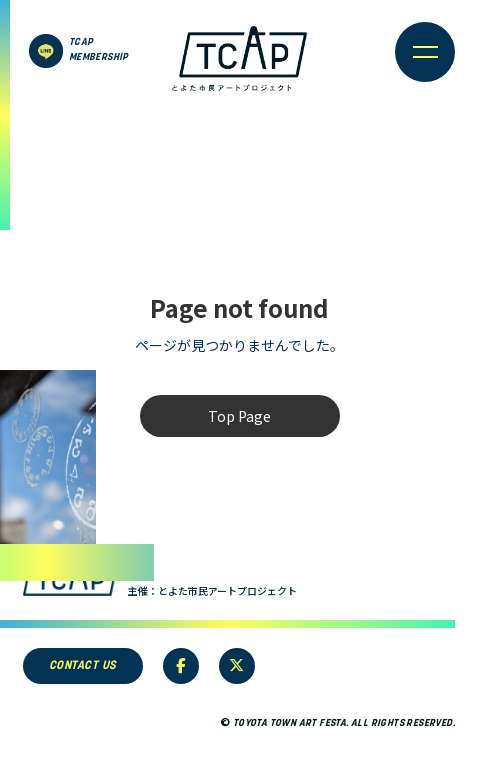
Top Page (239, 416)
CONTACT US (83, 666)
